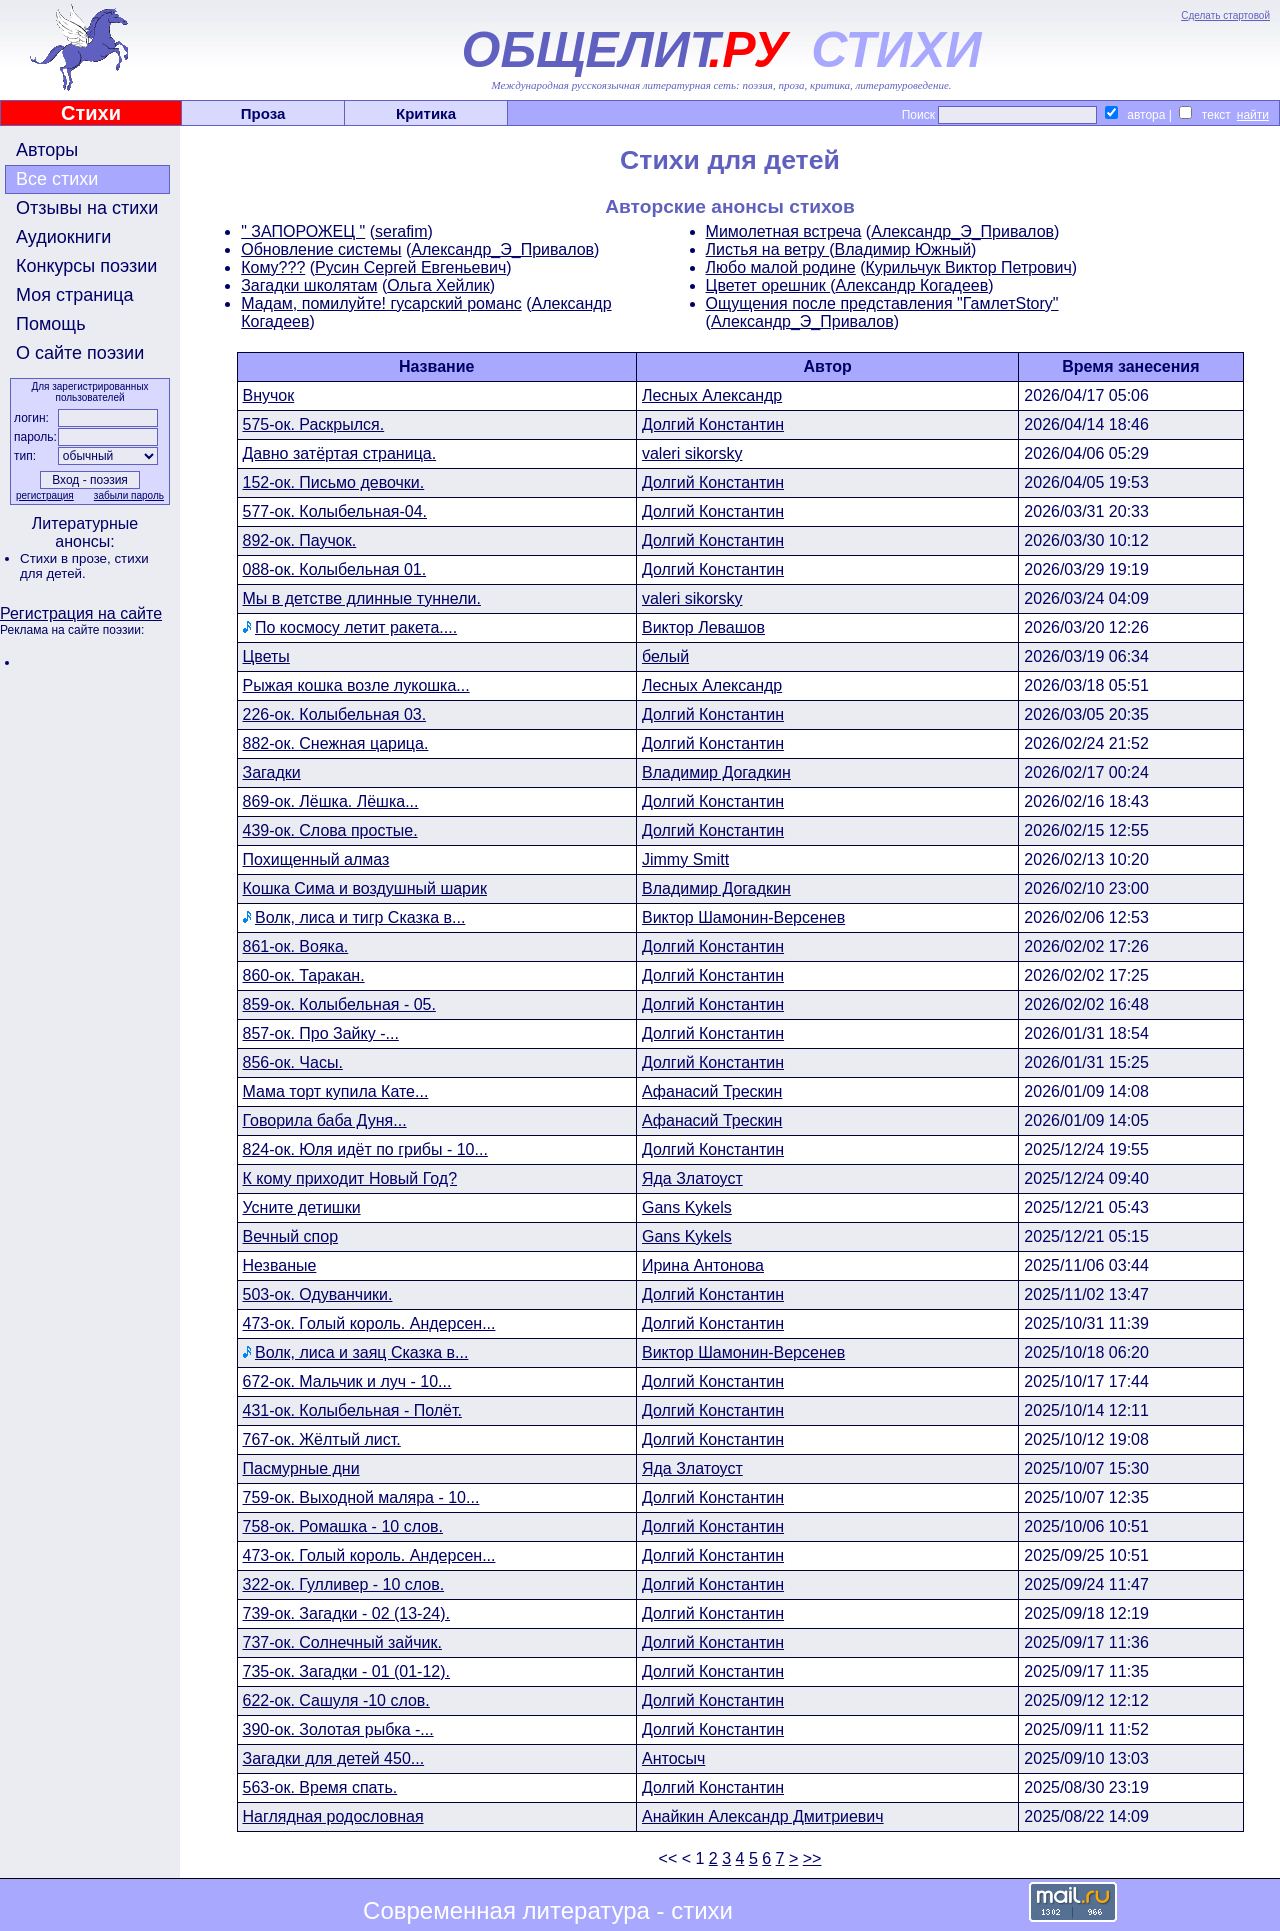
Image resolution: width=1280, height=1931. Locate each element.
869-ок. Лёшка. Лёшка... (331, 801)
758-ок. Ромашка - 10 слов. (343, 1526)
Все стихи (57, 179)
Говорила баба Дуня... (325, 1120)
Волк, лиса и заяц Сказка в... (361, 1352)
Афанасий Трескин (712, 1091)
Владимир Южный (902, 249)
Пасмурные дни (301, 1468)
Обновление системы (321, 249)
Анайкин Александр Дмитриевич (763, 1816)
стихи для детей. (84, 566)
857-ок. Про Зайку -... (321, 1033)
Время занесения (1130, 366)
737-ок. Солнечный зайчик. (342, 1642)
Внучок (269, 395)
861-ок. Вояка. (296, 946)
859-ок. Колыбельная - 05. (339, 1004)
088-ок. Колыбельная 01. (335, 569)
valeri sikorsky (692, 453)
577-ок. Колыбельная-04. (335, 511)
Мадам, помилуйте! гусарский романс (381, 303)
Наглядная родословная (333, 1816)
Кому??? (273, 267)
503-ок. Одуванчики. (318, 1294)
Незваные (280, 1265)
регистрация (45, 495)
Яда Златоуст (692, 1178)
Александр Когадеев (911, 285)
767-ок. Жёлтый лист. (322, 1439)
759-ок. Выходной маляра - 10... (361, 1497)
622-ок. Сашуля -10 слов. (336, 1700)
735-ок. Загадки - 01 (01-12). (347, 1671)
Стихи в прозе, (67, 558)
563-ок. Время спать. (320, 1787)
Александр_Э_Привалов (502, 249)
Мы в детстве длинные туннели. (362, 598)
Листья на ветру (768, 249)
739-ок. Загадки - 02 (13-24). (347, 1613)
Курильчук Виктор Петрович (969, 267)
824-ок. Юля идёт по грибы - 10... (365, 1149)
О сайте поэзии (80, 353)
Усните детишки (302, 1207)
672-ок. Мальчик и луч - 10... (347, 1381)
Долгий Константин (713, 424)
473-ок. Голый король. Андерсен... (369, 1323)
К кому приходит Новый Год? (350, 1178)
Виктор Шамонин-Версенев (743, 917)
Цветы (266, 656)
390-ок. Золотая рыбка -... (338, 1729)
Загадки (272, 772)
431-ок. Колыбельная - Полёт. (352, 1410)
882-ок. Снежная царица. (336, 743)
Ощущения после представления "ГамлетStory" (882, 303)
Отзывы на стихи (87, 208)
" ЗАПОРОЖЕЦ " (303, 231)
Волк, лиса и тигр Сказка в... (360, 917)
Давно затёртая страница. (340, 453)
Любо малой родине (781, 267)
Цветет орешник (768, 285)
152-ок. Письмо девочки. (334, 482)
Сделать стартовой (1225, 15)
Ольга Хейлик (438, 285)
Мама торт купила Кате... (336, 1091)
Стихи (91, 113)
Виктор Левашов (703, 627)
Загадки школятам (309, 285)
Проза (263, 113)
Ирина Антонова (703, 1265)
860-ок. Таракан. (304, 975)
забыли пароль (129, 495)
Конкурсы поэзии (86, 266)
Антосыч (673, 1758)
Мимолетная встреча (784, 231)
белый (665, 656)
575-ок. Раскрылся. (314, 424)
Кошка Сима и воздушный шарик (365, 888)
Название (437, 366)
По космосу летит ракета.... (356, 627)
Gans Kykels (687, 1207)
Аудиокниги (63, 237)
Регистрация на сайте (81, 613)
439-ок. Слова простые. (330, 830)
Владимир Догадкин (716, 772)
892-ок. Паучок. (300, 540)
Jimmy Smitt (685, 859)
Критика (426, 113)
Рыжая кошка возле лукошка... (356, 685)
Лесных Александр (712, 395)
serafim (401, 231)
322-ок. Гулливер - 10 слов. (344, 1584)
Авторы (47, 150)
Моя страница (75, 295)
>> (812, 1858)
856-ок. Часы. (293, 1062)
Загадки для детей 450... (334, 1758)
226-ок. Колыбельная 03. (335, 714)
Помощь (51, 324)
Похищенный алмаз (316, 859)
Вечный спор (291, 1236)
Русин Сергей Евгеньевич (410, 267)
